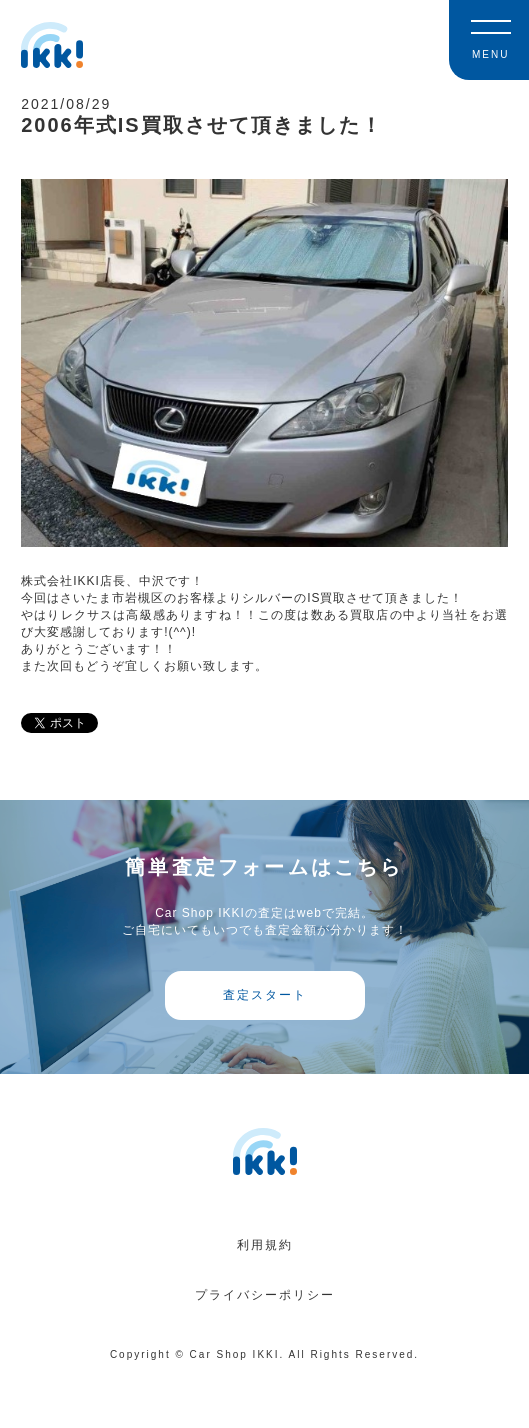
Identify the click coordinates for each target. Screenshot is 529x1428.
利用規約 (265, 1245)
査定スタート (265, 995)
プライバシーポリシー (265, 1295)
